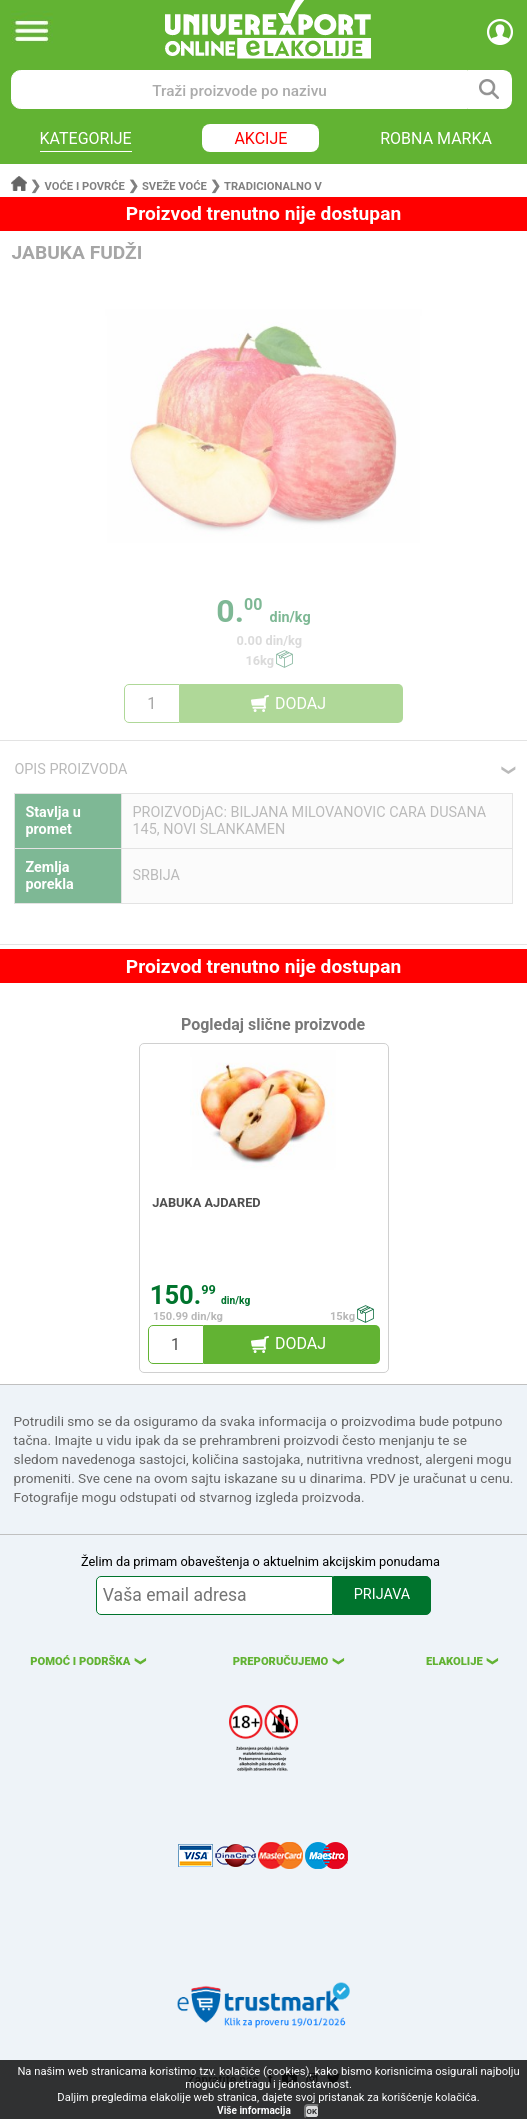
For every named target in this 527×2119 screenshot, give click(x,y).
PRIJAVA (382, 1594)
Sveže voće (174, 186)
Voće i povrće (85, 186)
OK (312, 2111)
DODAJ (300, 703)
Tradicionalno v (273, 186)
